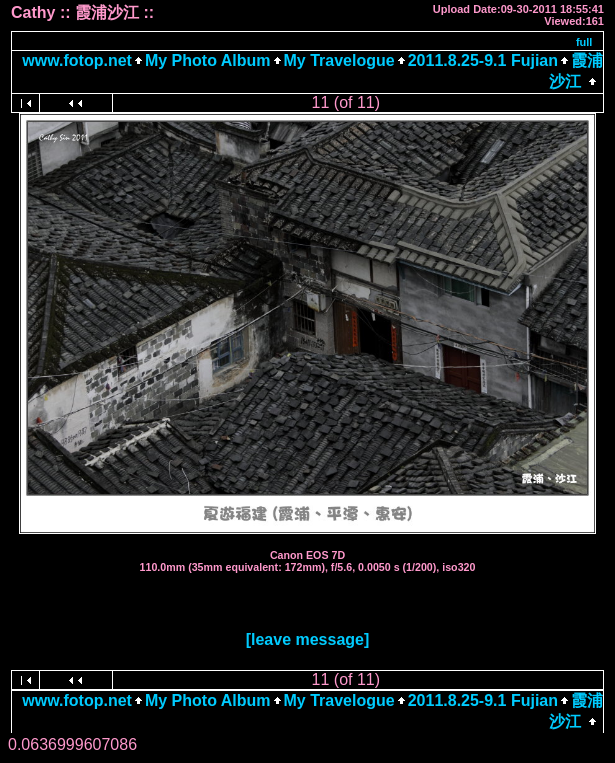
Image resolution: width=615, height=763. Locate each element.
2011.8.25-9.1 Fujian (483, 60)
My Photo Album (208, 60)
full (584, 42)
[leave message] (308, 639)
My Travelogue (339, 60)
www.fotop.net (77, 60)
